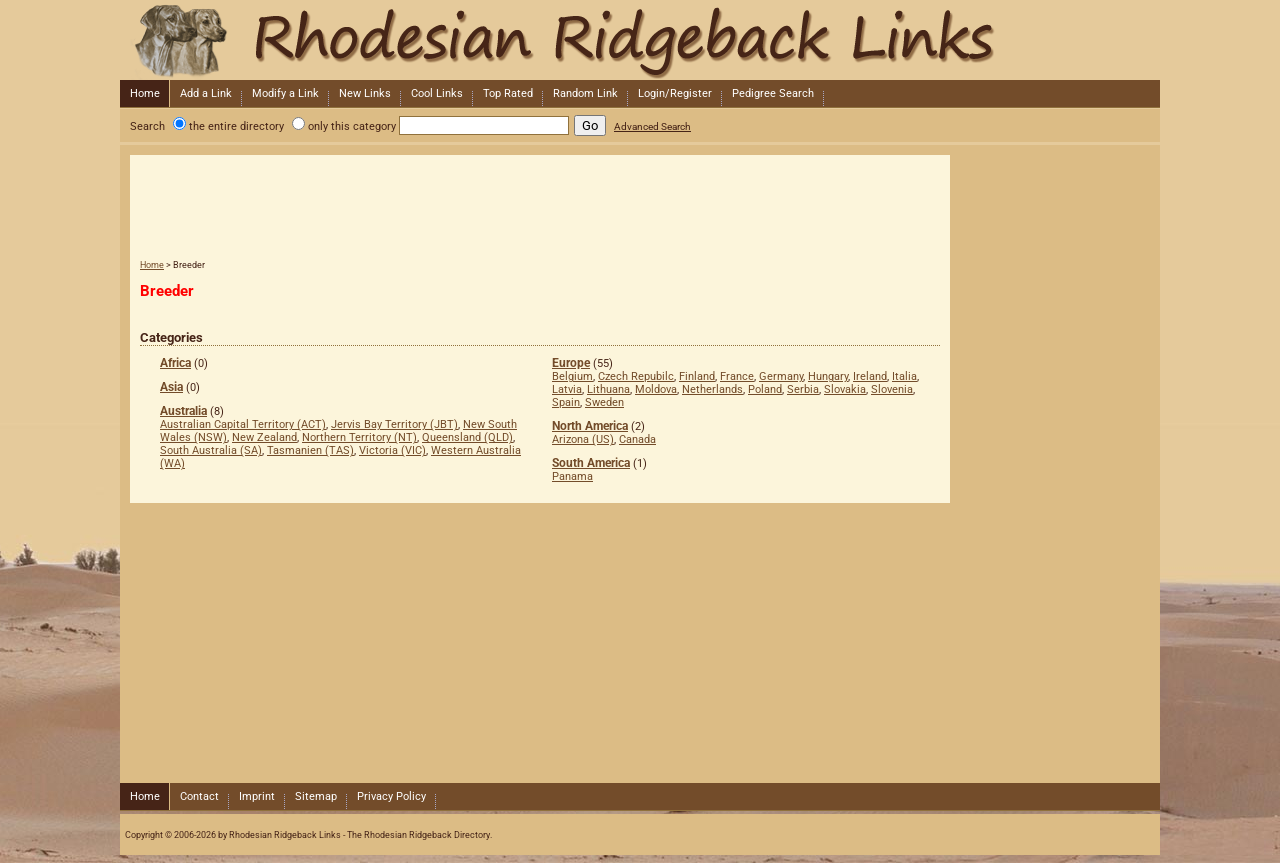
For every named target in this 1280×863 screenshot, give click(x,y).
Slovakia (845, 389)
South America (591, 463)
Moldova (656, 389)
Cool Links (437, 93)
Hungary (828, 376)
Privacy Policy (391, 796)
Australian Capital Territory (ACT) (243, 424)
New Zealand (264, 437)
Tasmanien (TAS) (310, 450)
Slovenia (892, 389)
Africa (175, 363)
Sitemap (316, 796)
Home (145, 93)
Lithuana (608, 389)
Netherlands (712, 389)
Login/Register (675, 93)
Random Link (585, 93)
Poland (765, 389)
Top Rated (508, 93)
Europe (571, 363)
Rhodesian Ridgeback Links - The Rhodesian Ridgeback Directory (638, 40)
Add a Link (206, 93)
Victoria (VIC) (392, 450)
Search (147, 126)
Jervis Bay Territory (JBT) (394, 424)
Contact (199, 796)
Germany (781, 376)
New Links (365, 93)
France (737, 376)
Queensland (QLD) (467, 437)
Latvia (567, 389)
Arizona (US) (583, 439)
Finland (697, 376)
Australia (183, 411)
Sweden (604, 402)
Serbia (803, 389)
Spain (566, 402)
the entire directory (236, 126)
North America (590, 426)
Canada (637, 439)
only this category (352, 126)
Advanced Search (652, 126)
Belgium (572, 376)
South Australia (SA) (211, 450)
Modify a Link (285, 93)
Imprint (257, 796)
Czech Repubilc (636, 376)
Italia (904, 376)
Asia (171, 387)
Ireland (870, 376)
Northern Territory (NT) (359, 437)
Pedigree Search (773, 93)
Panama (572, 476)
